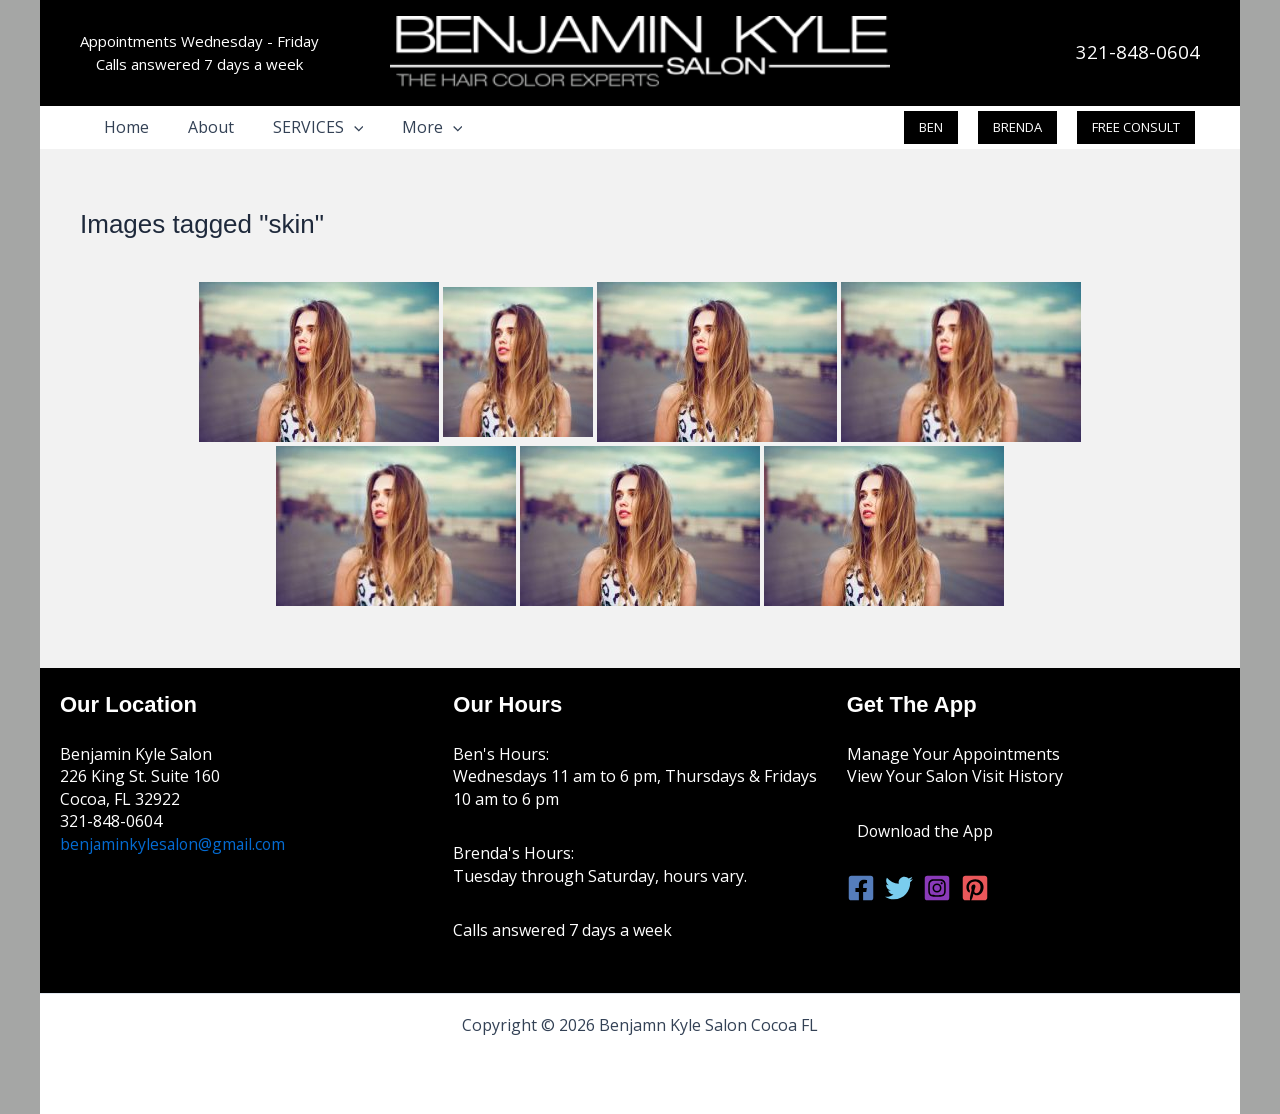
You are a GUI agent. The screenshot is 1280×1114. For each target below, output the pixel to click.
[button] (337, 127)
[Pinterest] (975, 888)
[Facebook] (861, 888)
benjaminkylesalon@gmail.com (175, 844)
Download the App (926, 831)
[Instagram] (937, 888)
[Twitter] (899, 888)
